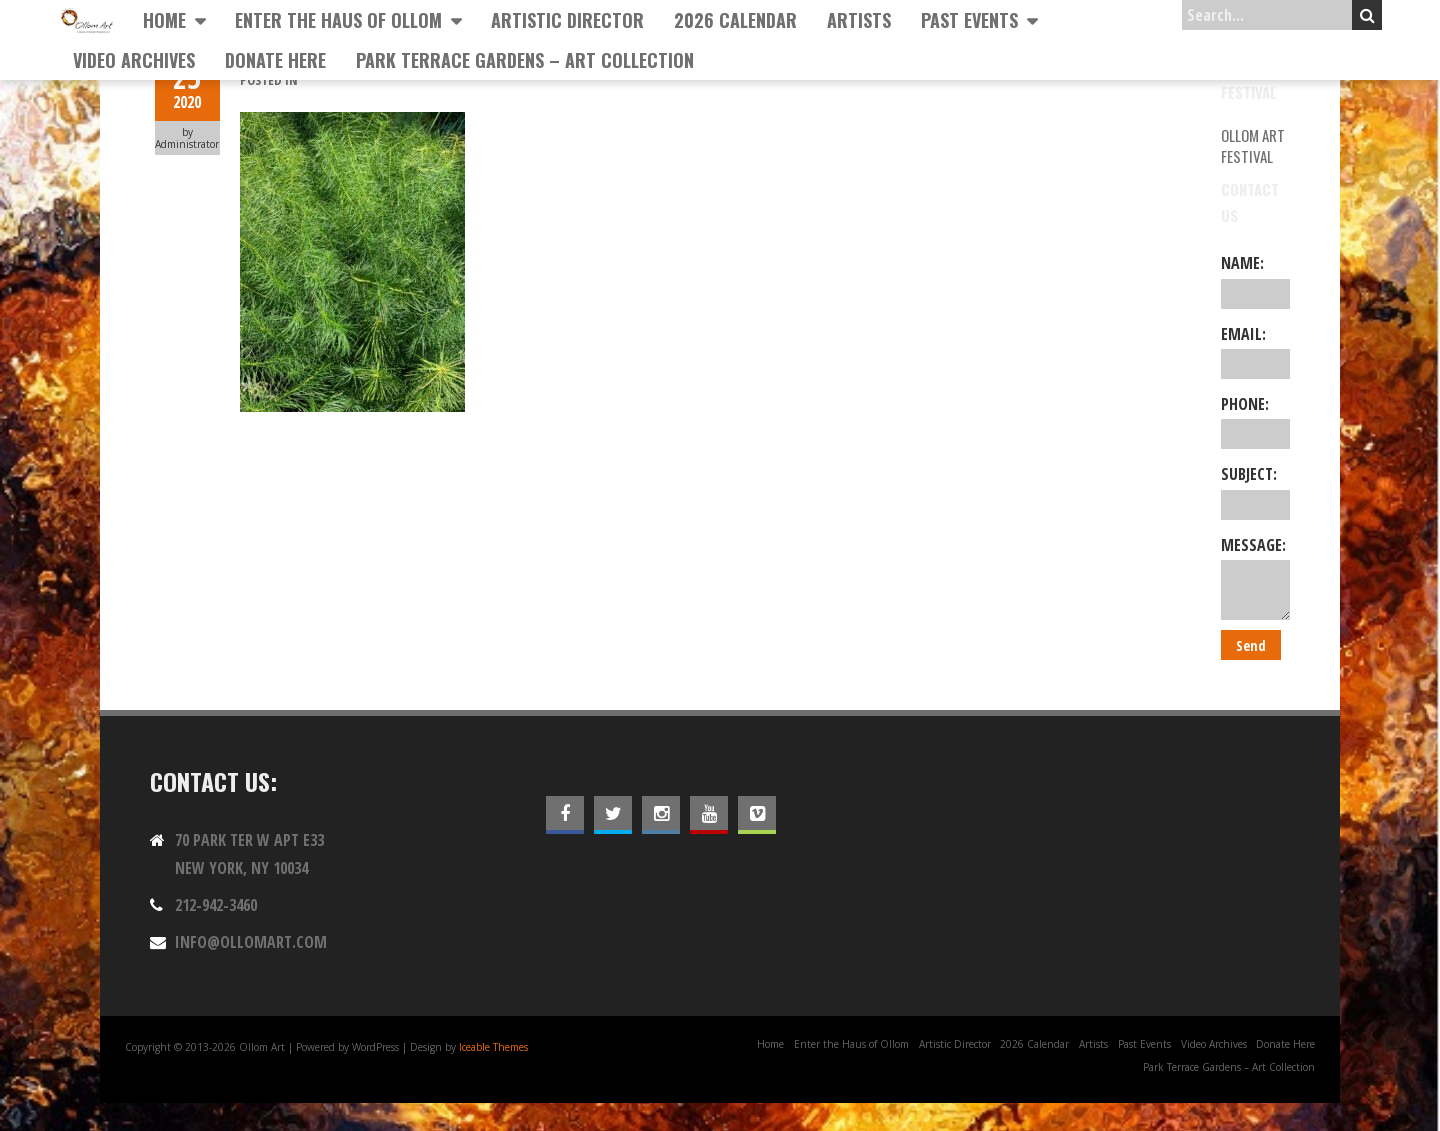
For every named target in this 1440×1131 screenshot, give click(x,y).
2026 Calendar (735, 20)
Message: (1255, 577)
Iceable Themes (493, 1047)
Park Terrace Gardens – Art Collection (525, 60)
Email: (1255, 351)
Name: (1255, 280)
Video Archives (134, 60)
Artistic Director (567, 20)
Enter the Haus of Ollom (338, 20)
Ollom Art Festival (1253, 145)
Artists (859, 20)
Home (164, 20)
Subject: (1255, 491)
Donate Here (275, 60)
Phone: (1255, 421)
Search (1367, 15)
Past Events (969, 20)
